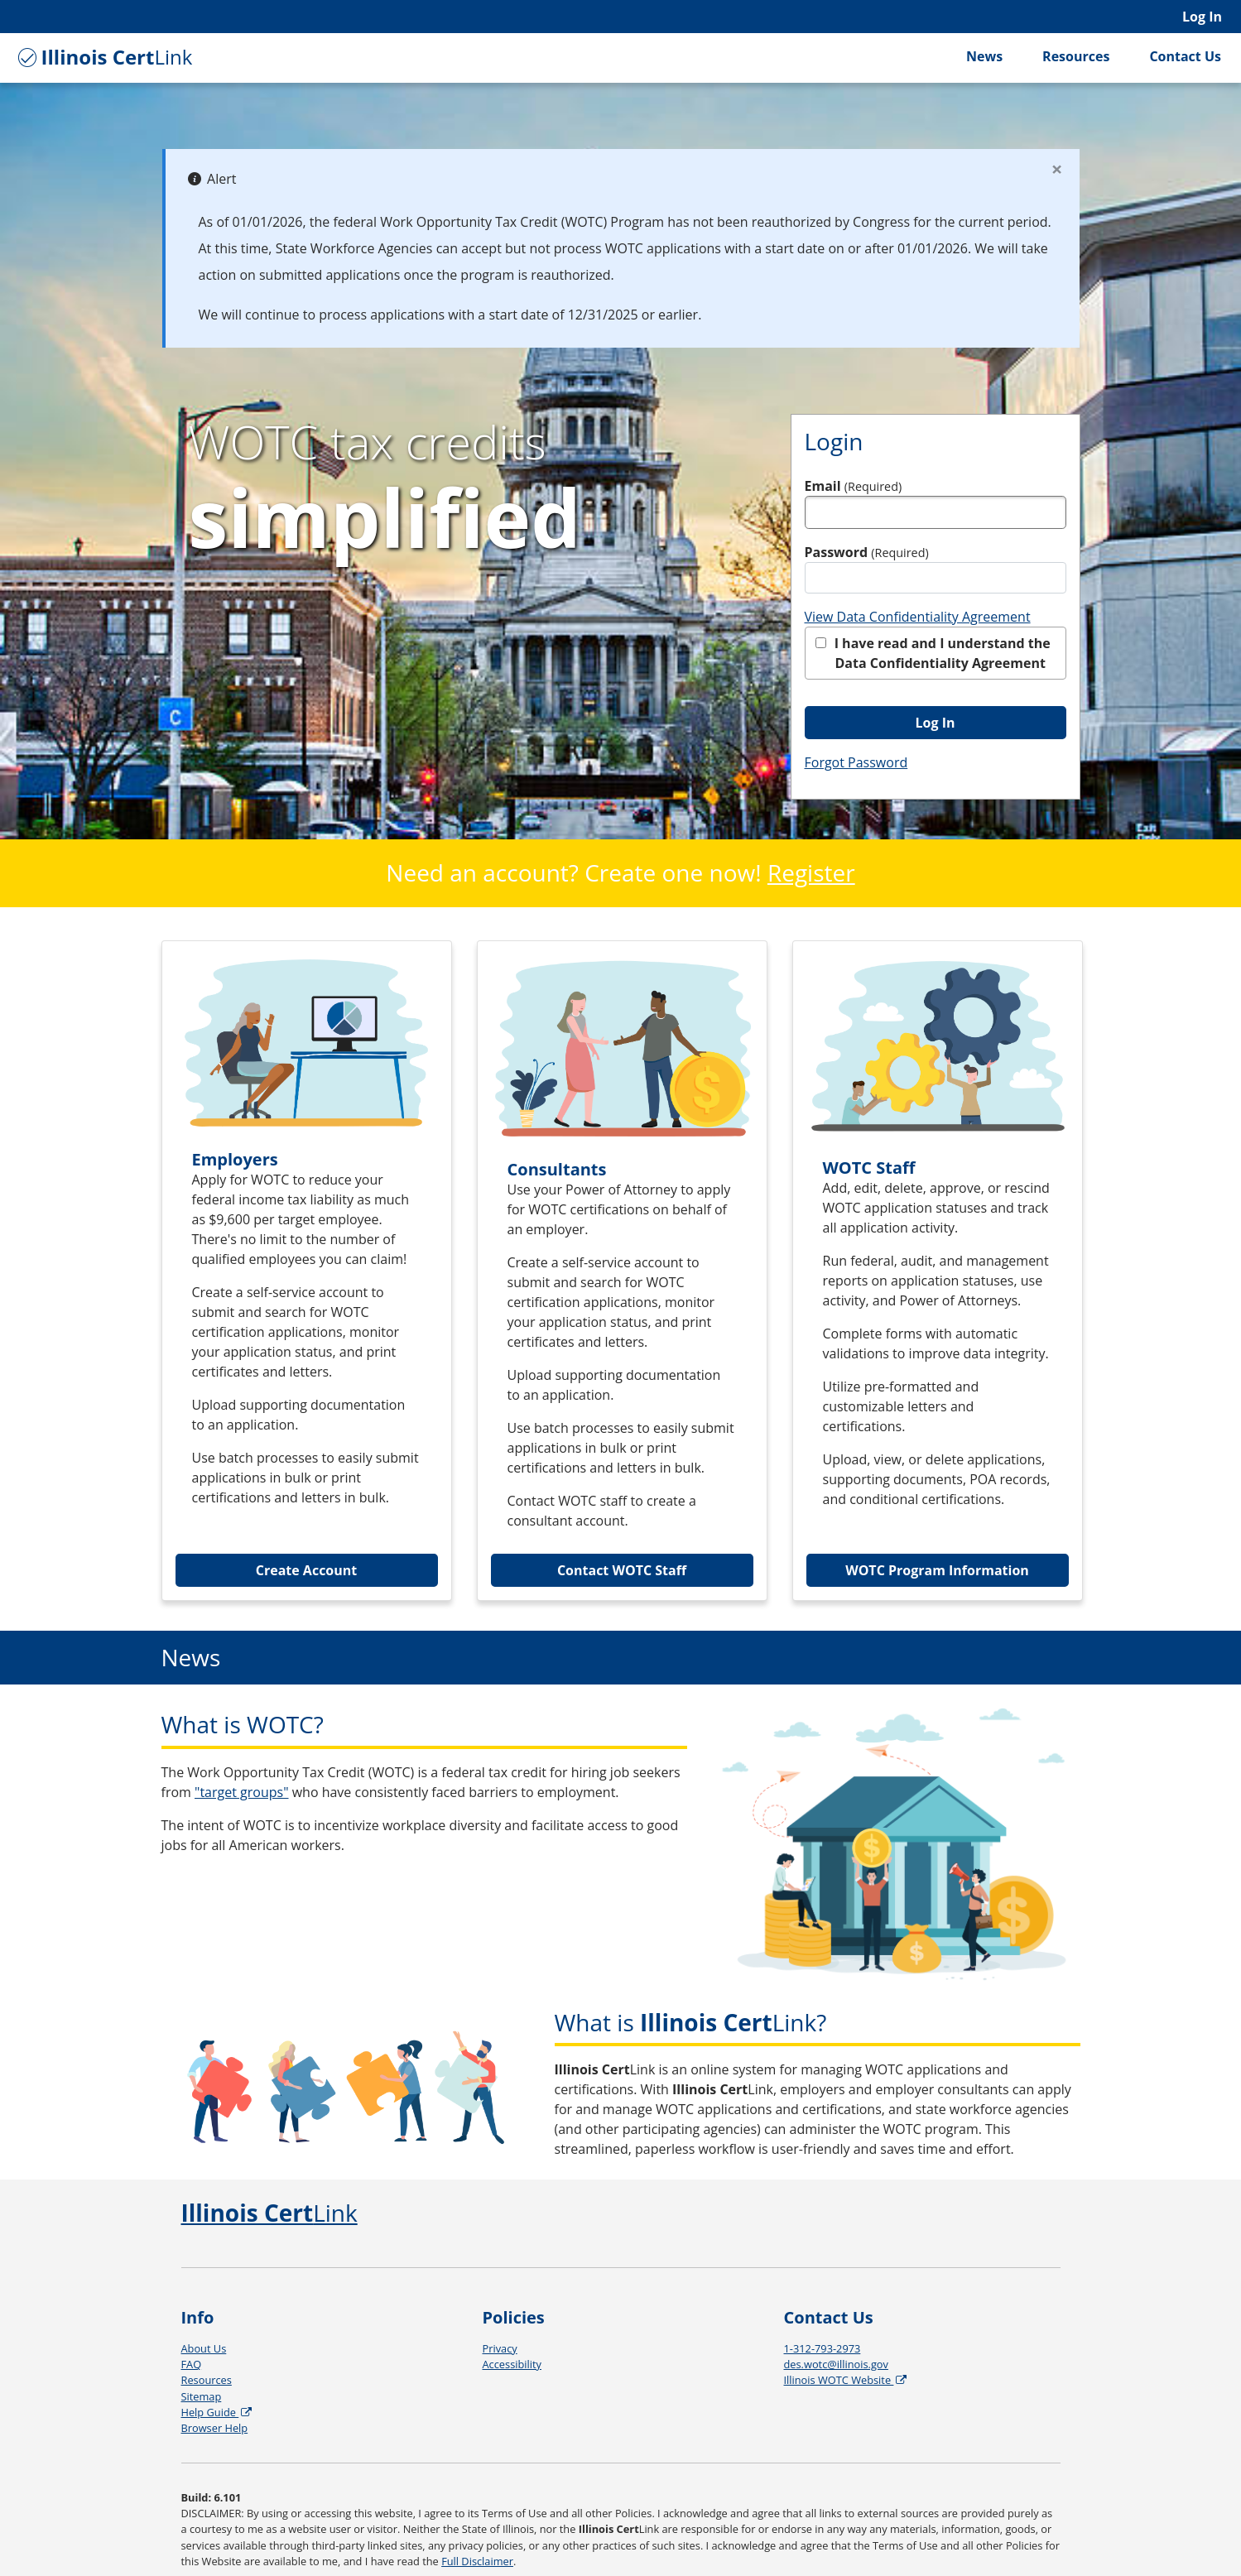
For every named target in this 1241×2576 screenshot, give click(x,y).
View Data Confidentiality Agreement (918, 617)
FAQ (191, 2364)
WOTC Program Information (937, 1570)
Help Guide (217, 2412)
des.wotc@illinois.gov (836, 2364)
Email (853, 486)
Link (102, 56)
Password (867, 552)
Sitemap (201, 2396)
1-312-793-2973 (822, 2348)
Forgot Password (856, 762)
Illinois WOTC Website (846, 2379)
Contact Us (1185, 56)
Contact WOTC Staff (621, 1570)
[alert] (621, 248)
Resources (1075, 56)
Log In (1202, 16)
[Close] (1057, 169)
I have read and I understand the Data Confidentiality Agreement (933, 653)
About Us (204, 2348)
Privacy (500, 2348)
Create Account (307, 1570)
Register (811, 872)
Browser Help (214, 2427)
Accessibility (512, 2364)
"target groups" (242, 1792)
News (984, 56)
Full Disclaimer (477, 2561)
